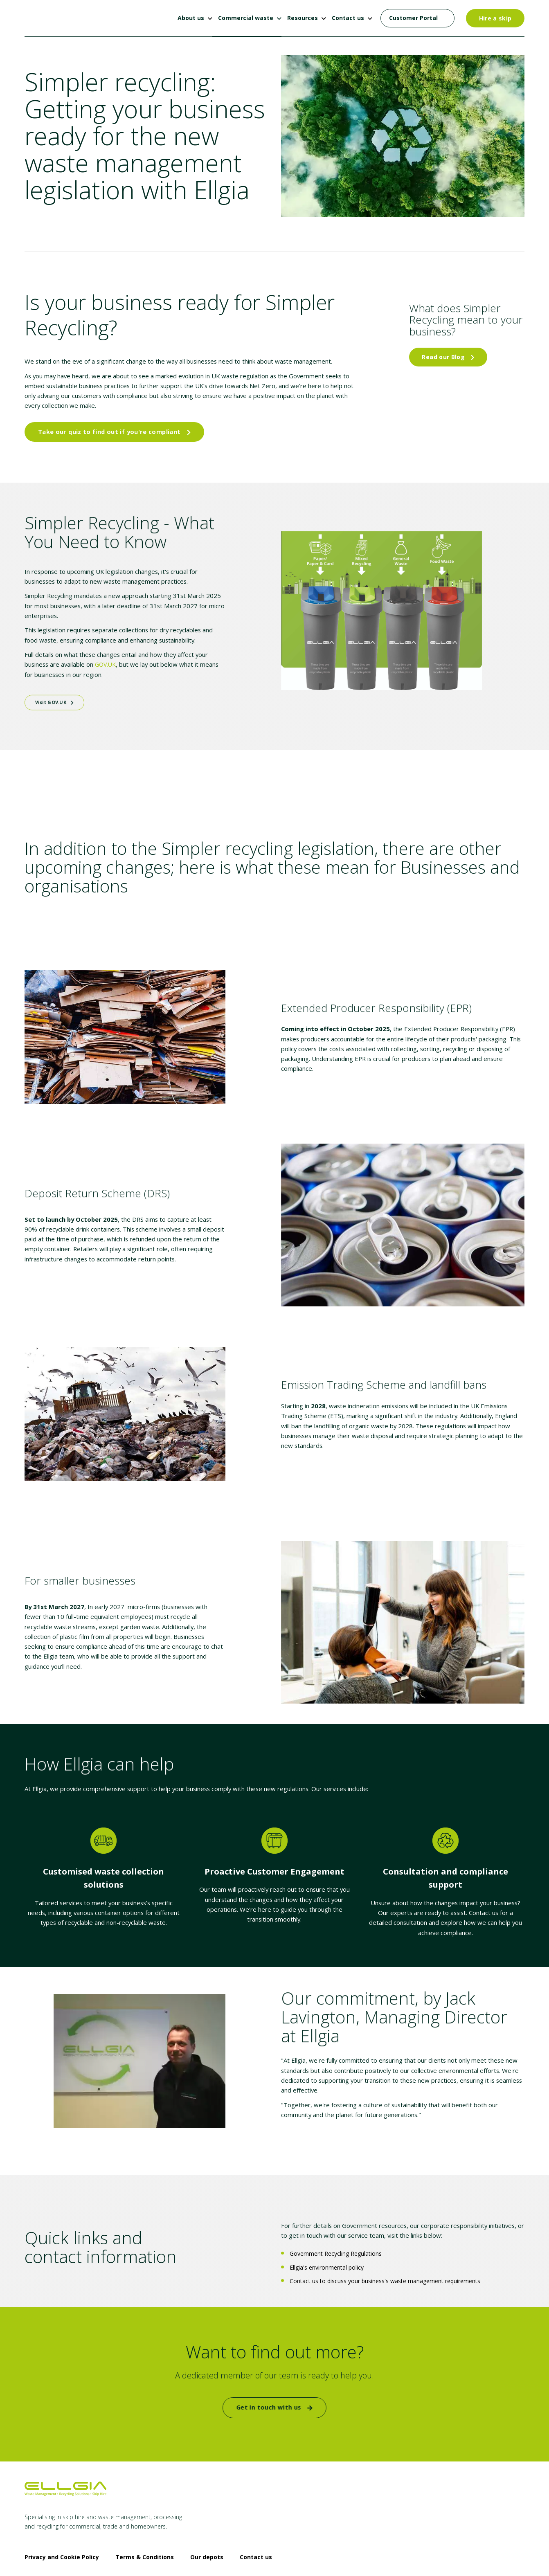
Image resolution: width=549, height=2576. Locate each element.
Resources (302, 18)
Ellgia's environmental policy (327, 2245)
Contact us (348, 18)
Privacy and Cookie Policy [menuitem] (62, 2531)
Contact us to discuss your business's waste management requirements (385, 2257)
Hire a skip (495, 18)
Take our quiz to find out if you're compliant (111, 428)
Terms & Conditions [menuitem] (144, 2531)
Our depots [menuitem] (206, 2531)
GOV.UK (78, 653)
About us (191, 18)
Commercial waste (245, 18)
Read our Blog (448, 357)
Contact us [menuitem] (256, 2531)
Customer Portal (413, 18)
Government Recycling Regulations (336, 2232)
